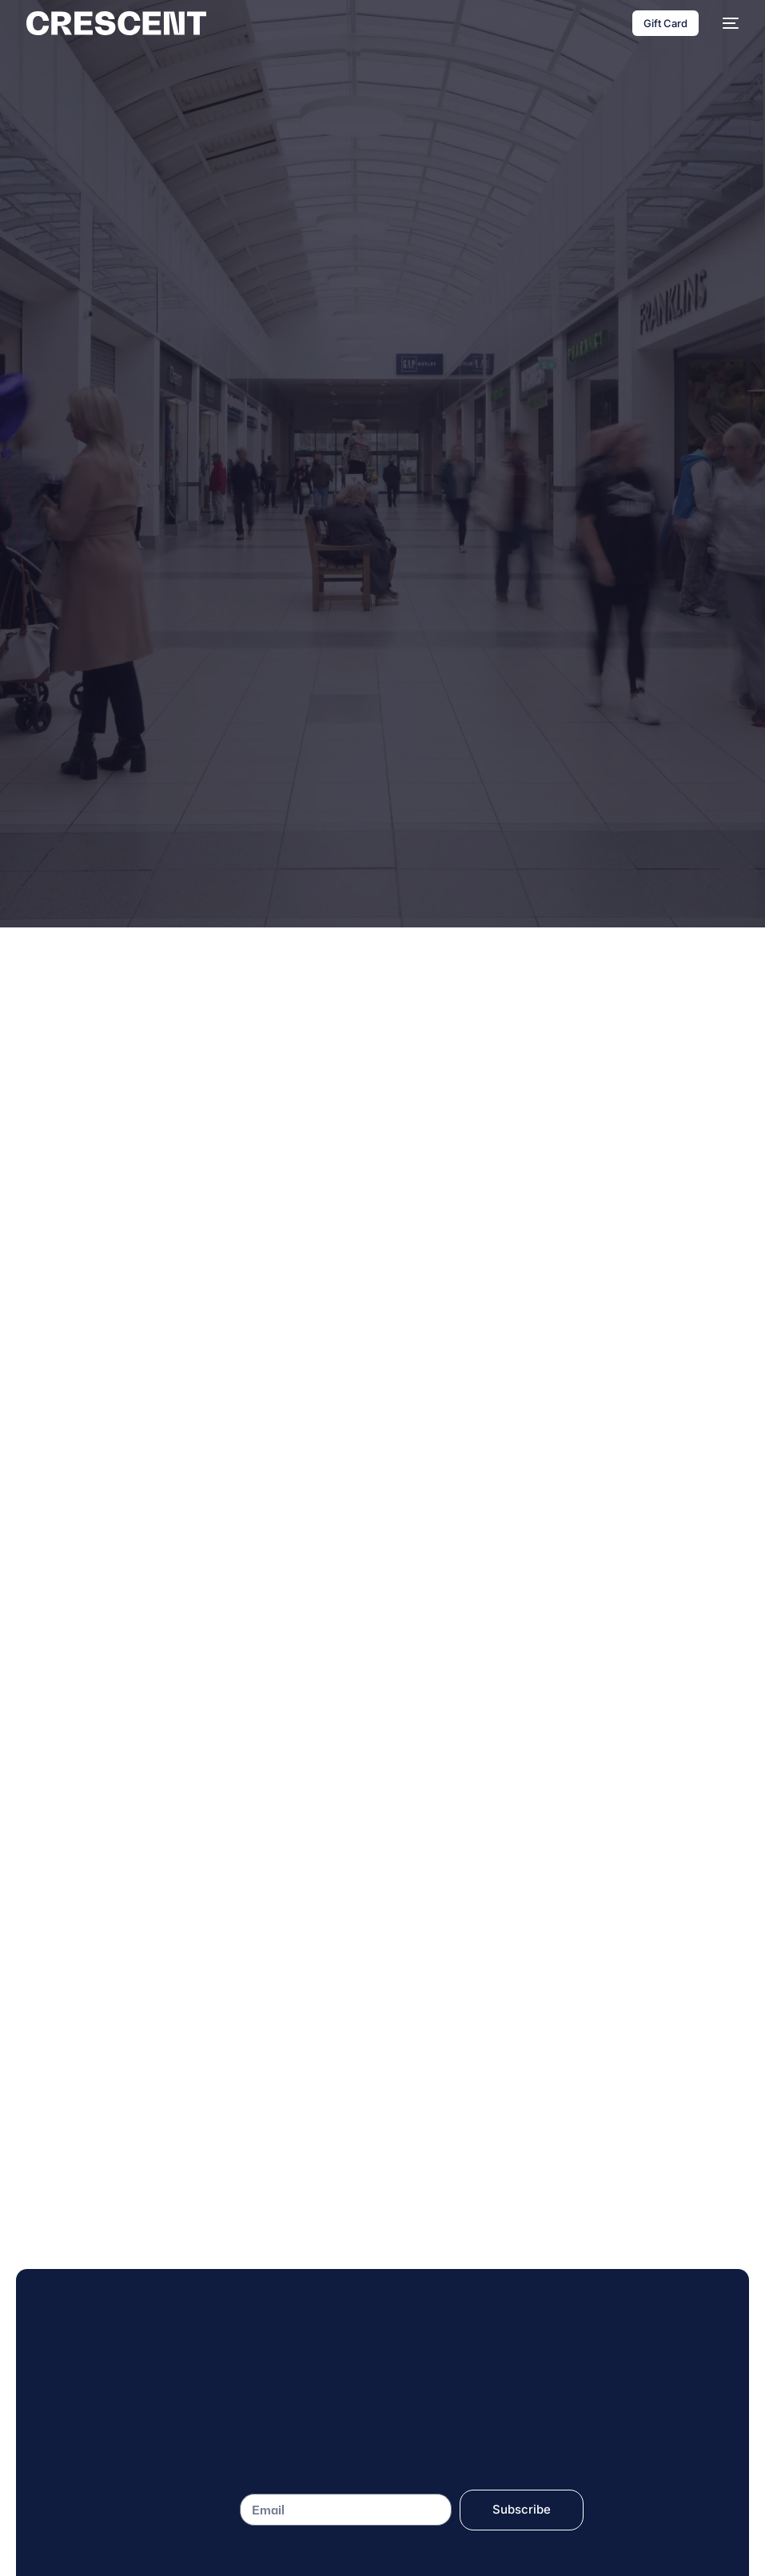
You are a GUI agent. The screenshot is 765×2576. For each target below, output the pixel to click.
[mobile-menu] (727, 23)
